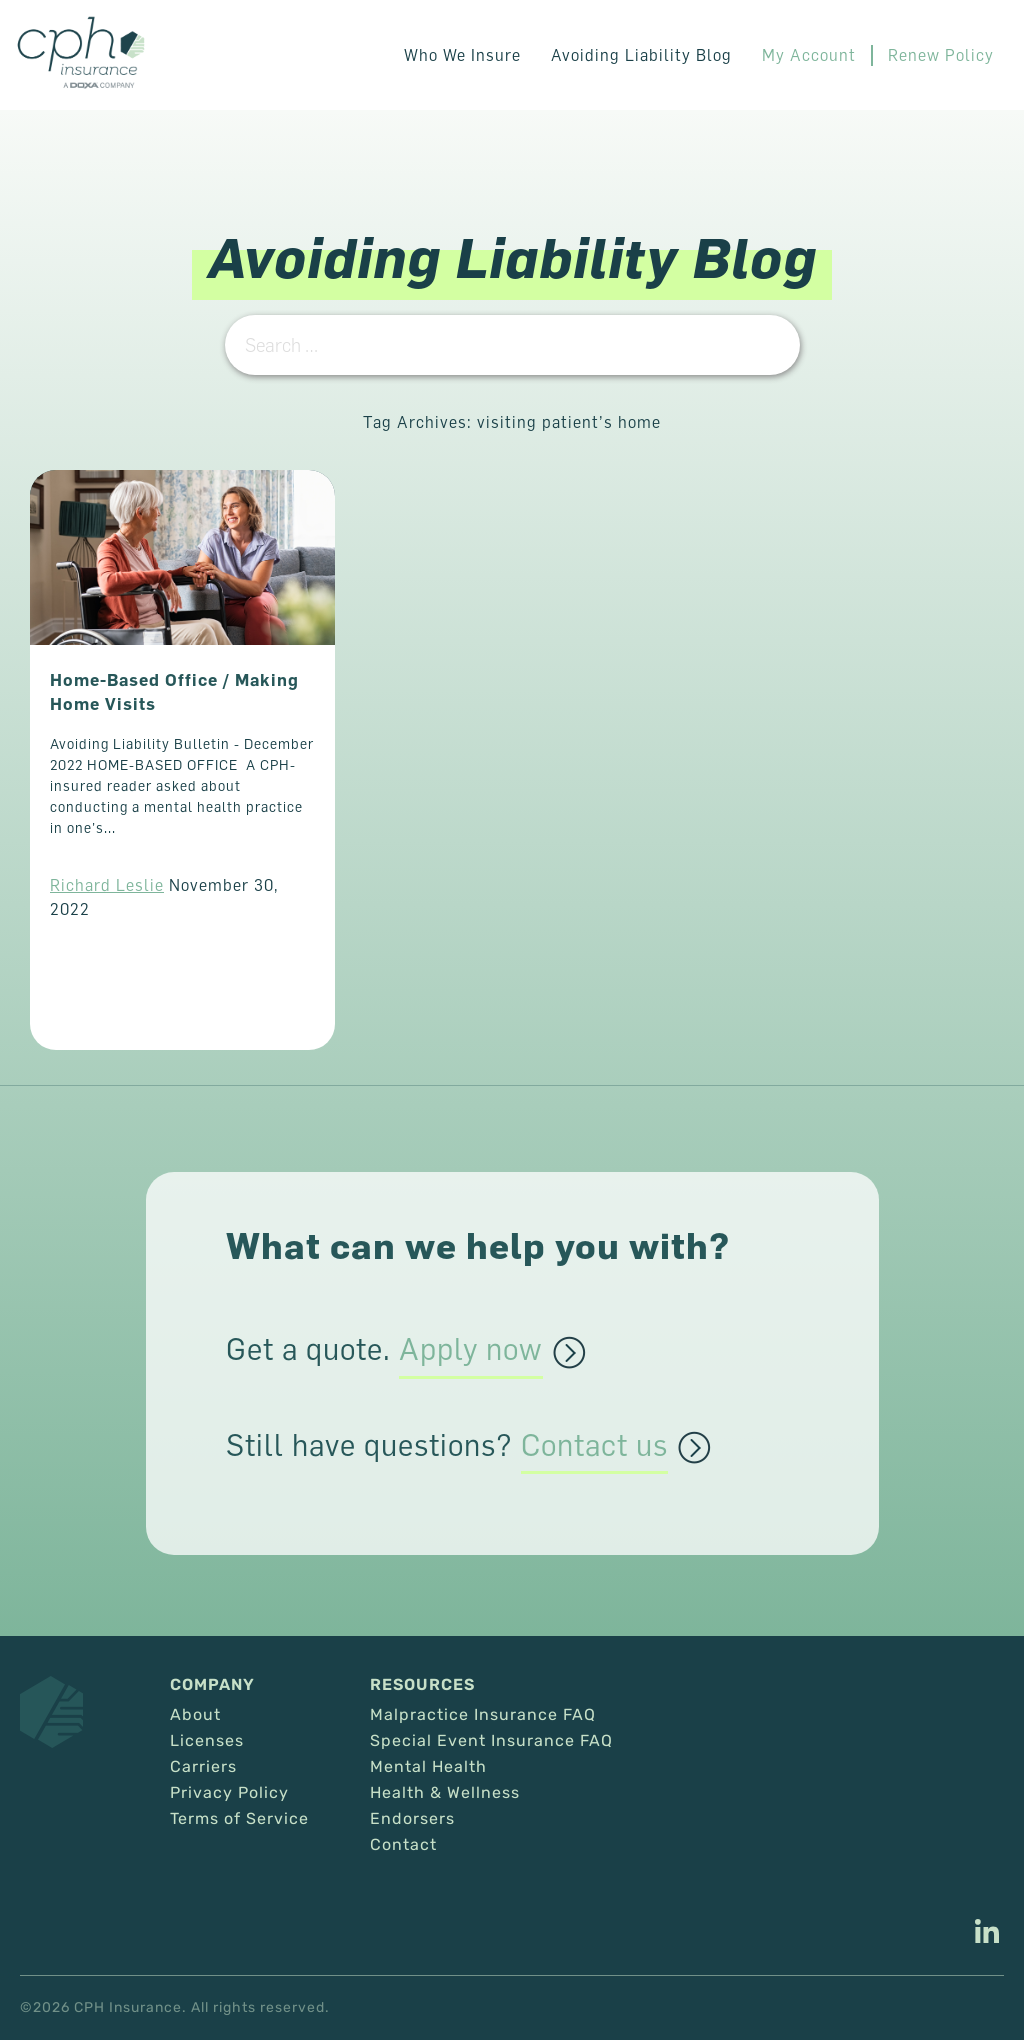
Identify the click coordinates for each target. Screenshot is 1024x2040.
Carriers (203, 1767)
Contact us (594, 1446)
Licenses (207, 1741)
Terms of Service (239, 1819)
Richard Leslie (107, 885)
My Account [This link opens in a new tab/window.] (809, 55)
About (195, 1715)
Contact (403, 1845)
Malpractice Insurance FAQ (483, 1715)
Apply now (471, 1350)
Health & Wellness (445, 1793)
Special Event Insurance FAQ (491, 1741)
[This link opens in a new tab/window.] (987, 1934)
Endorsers (412, 1819)
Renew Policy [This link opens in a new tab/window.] (941, 55)
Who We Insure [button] (462, 55)
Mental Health (428, 1767)
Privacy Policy (229, 1793)
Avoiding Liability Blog (641, 55)
